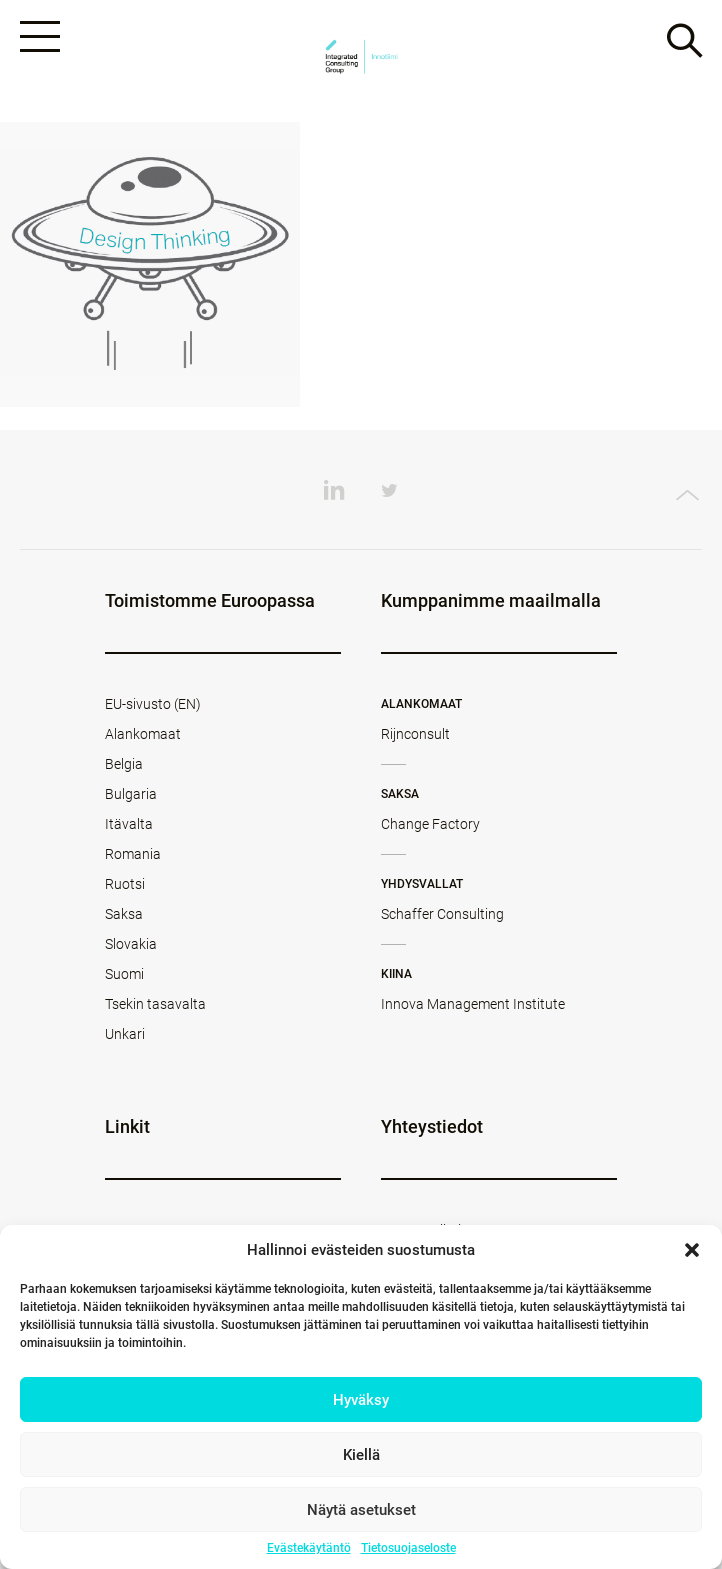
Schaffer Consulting (442, 914)
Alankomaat (143, 734)
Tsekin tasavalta (155, 1004)
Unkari (125, 1034)
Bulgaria (131, 794)
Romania (133, 854)
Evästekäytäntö (309, 1548)
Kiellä (361, 1455)
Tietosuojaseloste (408, 1548)
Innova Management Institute (473, 1004)
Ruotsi (125, 884)
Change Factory (430, 824)
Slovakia (131, 944)
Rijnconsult (415, 734)
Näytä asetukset (361, 1510)
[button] (692, 1250)
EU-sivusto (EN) (153, 704)
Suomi (124, 974)
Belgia (124, 764)
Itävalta (129, 824)
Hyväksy (361, 1400)
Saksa (124, 914)
